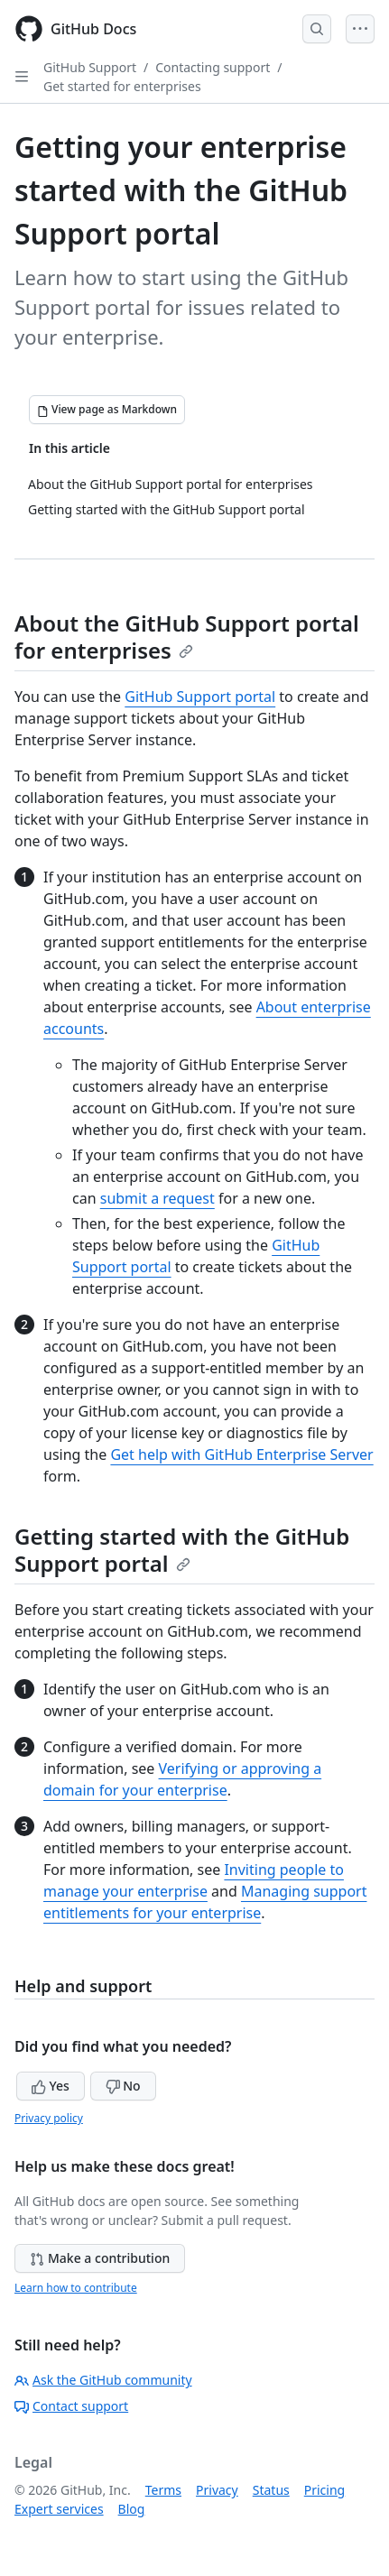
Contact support (71, 2405)
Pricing (324, 2489)
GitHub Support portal (200, 696)
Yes (50, 2085)
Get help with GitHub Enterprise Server (241, 1454)
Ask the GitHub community (103, 2379)
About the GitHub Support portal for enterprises (186, 636)
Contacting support (212, 67)
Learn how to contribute (75, 2287)
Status (271, 2489)
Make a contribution (100, 2258)
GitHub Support (89, 67)
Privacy (217, 2489)
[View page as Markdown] (107, 409)
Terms (163, 2489)
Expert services (59, 2508)
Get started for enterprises (122, 86)
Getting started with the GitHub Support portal (181, 1549)
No (123, 2085)
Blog (131, 2508)
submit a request (157, 1198)
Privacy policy (48, 2118)
